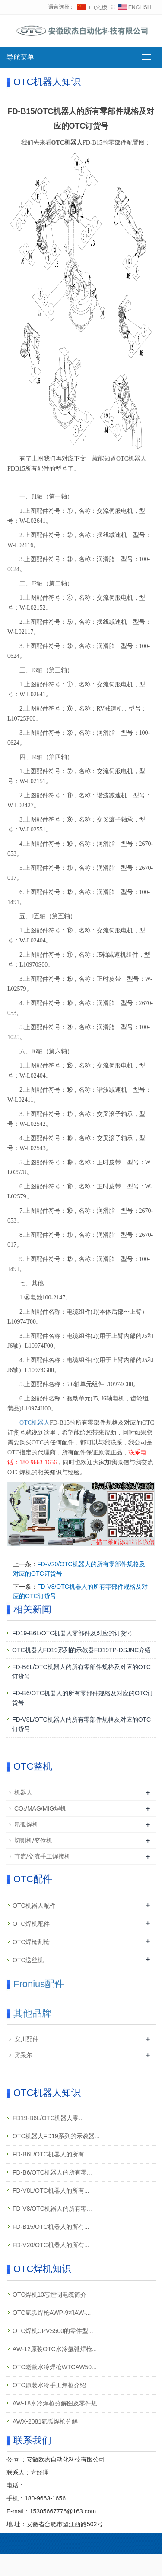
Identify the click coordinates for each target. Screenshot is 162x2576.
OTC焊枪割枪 (31, 1941)
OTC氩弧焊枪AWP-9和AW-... (52, 2312)
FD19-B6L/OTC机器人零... (48, 2118)
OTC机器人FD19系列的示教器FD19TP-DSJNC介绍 (81, 1650)
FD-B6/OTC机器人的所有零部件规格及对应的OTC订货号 (82, 1698)
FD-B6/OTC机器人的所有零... (52, 2172)
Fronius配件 (38, 1984)
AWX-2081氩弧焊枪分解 (45, 2421)
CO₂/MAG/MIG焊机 (40, 1808)
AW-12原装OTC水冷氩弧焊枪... (55, 2348)
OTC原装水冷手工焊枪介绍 (49, 2385)
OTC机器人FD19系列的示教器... (56, 2136)
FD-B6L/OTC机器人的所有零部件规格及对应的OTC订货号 (81, 1671)
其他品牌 (32, 2013)
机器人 (23, 1792)
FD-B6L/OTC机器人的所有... (51, 2154)
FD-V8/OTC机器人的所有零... (52, 2208)
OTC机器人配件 (34, 1905)
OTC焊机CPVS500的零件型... (53, 2330)
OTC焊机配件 (31, 1923)
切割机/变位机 (33, 1840)
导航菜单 (20, 57)
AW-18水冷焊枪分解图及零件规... (57, 2403)
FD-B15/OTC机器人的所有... (51, 2226)
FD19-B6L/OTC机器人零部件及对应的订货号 (72, 1633)
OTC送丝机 (28, 1959)
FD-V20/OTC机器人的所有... (51, 2244)
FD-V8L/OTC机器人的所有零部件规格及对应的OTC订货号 (81, 1724)
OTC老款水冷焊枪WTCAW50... (55, 2367)
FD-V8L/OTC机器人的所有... (51, 2190)
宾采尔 (23, 2054)
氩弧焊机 (26, 1824)
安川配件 (26, 2039)
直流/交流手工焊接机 (42, 1856)
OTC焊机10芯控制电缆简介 (49, 2294)
